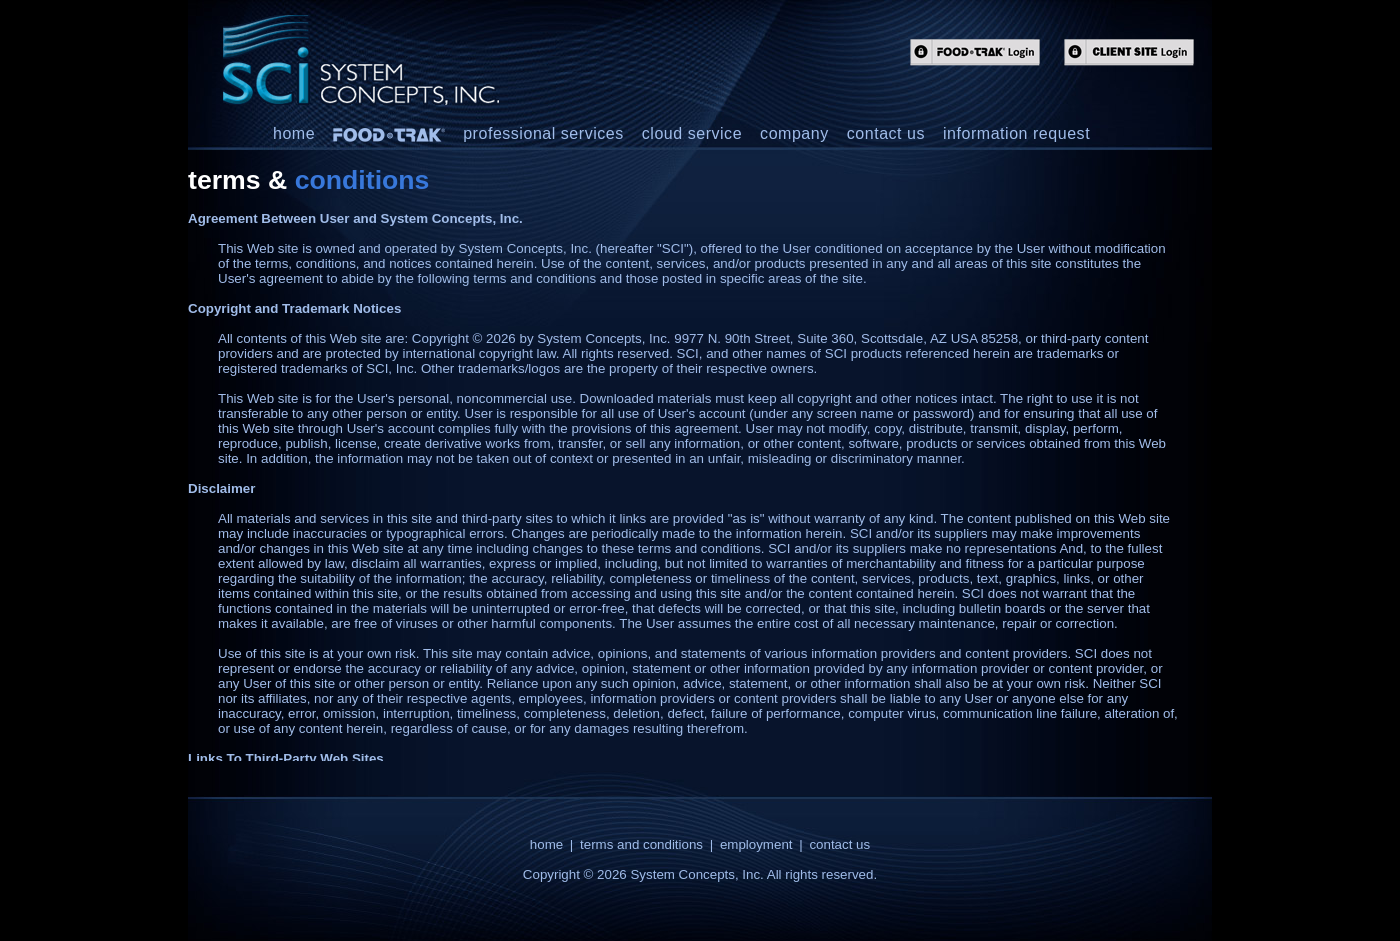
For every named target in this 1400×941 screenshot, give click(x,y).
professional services (543, 133)
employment (756, 844)
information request (1016, 133)
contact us (886, 133)
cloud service (692, 133)
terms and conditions (641, 844)
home (294, 133)
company (794, 133)
